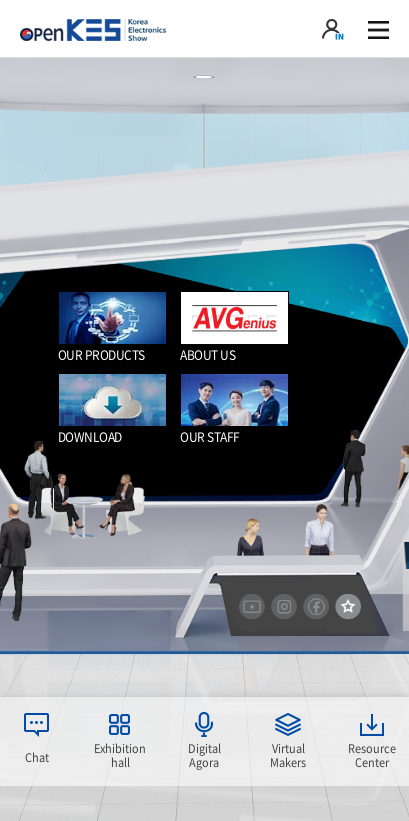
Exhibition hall (120, 755)
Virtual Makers (288, 755)
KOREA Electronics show (93, 30)
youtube (252, 607)
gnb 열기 (378, 29)
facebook (316, 607)
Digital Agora (204, 755)
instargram (284, 607)
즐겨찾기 (348, 607)
